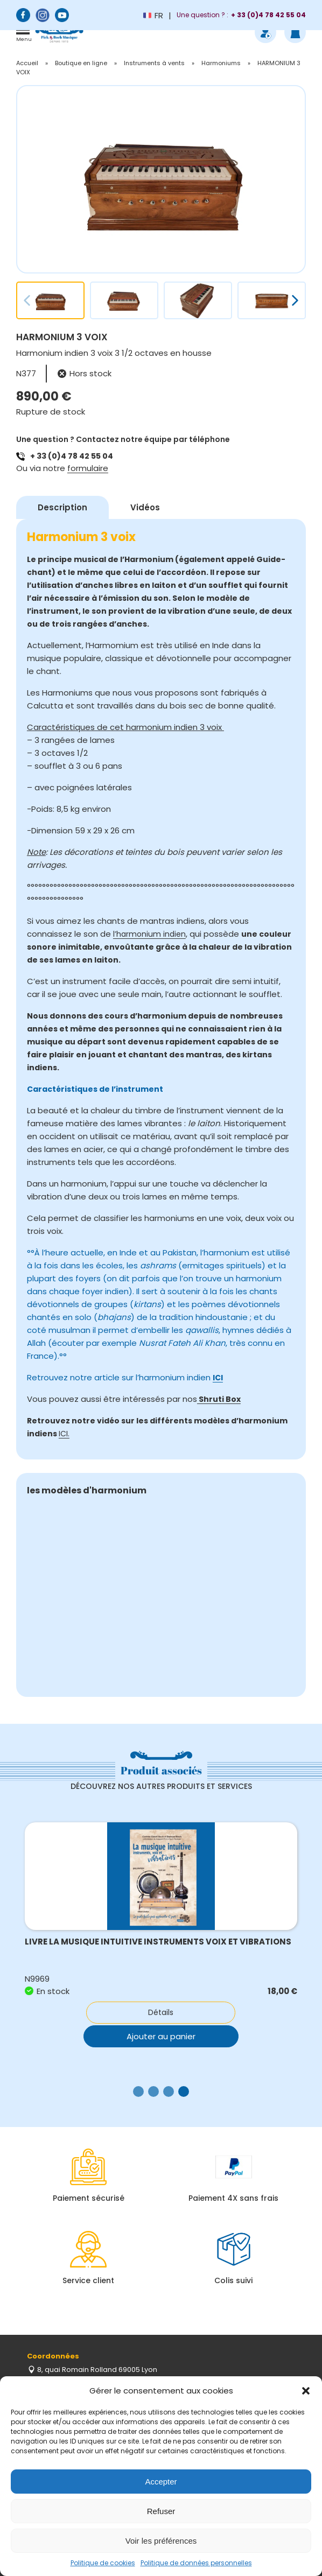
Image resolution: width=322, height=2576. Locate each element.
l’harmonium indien (149, 934)
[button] (305, 2390)
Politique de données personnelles (196, 2562)
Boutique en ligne (81, 63)
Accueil (27, 63)
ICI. (64, 1433)
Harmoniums (221, 63)
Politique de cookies (103, 2562)
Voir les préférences (161, 2540)
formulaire (87, 468)
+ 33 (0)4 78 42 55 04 (71, 456)
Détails (160, 2012)
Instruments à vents (154, 63)
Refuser (161, 2511)
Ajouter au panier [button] (161, 2034)
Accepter (161, 2481)
